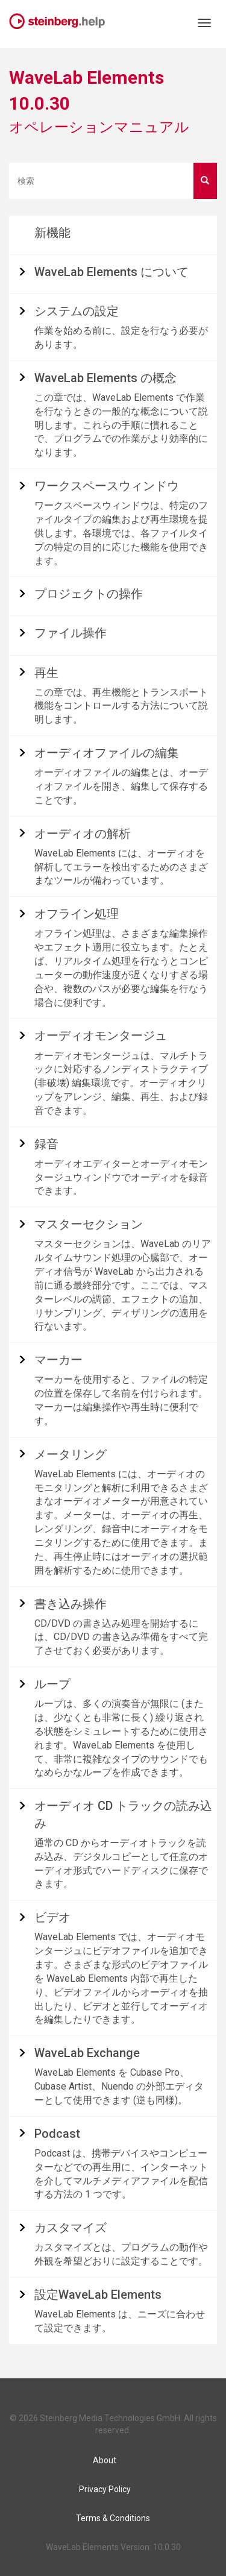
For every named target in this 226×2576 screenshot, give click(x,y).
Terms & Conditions (113, 2518)
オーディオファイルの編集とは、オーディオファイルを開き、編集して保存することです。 (121, 786)
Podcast (57, 2133)
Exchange (87, 2053)
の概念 (105, 378)
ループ (52, 1684)
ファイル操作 (70, 633)
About (104, 2460)
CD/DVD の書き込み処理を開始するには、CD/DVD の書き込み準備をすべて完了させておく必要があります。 (121, 1637)
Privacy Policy (105, 2489)
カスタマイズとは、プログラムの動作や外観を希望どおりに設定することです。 (121, 2254)
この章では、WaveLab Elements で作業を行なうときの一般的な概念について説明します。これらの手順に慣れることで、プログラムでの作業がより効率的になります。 (121, 425)
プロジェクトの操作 (88, 593)
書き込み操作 (70, 1604)
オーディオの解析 (82, 833)
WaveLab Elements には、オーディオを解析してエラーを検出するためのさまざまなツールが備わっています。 (121, 867)
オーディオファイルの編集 (106, 753)
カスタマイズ (70, 2227)
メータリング (70, 1454)
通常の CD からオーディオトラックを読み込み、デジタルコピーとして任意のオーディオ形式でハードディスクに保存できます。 (121, 1863)
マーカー (58, 1359)
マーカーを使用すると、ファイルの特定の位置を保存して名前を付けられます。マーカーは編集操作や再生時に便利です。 (121, 1400)
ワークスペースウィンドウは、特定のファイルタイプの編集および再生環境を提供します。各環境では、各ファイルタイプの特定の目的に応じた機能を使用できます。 (121, 533)
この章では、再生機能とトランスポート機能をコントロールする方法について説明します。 (121, 706)
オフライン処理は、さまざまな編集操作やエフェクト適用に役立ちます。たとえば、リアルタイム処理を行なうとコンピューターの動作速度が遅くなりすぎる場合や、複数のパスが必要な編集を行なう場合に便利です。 (121, 968)
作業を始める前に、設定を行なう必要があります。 (121, 337)
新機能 (52, 232)
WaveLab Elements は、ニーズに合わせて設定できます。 (119, 2321)
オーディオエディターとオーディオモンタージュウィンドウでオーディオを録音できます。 (121, 1177)
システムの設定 (76, 311)
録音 (46, 1144)
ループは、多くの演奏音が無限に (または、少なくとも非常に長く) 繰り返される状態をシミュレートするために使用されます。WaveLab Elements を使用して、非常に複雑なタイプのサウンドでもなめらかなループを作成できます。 (121, 1738)
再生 (46, 672)
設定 (98, 2294)
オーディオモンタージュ (100, 1035)
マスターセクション (88, 1224)
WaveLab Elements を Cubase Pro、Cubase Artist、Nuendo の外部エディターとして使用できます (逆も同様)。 (119, 2086)
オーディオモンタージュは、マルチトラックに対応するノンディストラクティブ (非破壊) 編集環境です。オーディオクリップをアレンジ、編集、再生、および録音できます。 (121, 1083)
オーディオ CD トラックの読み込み (123, 1814)
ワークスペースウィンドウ (106, 486)
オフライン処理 (76, 913)
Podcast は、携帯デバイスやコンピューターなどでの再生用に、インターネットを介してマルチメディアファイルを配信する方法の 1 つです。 (121, 2174)
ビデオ (52, 1917)
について (111, 272)
